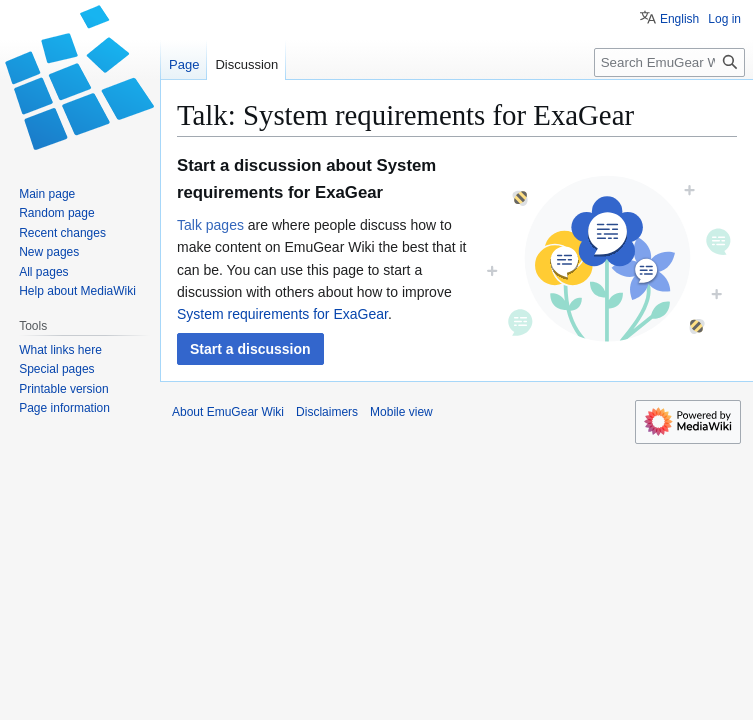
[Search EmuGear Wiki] (669, 62)
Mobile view (401, 412)
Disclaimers (327, 412)
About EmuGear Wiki (228, 412)
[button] (250, 349)
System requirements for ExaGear (282, 314)
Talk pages (210, 225)
